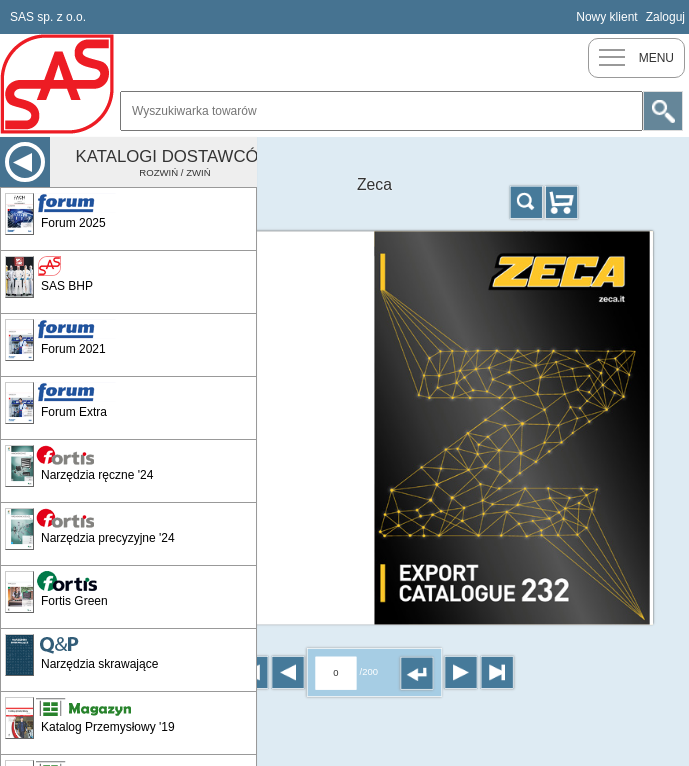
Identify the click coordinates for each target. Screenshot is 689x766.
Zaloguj (665, 17)
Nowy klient (606, 17)
